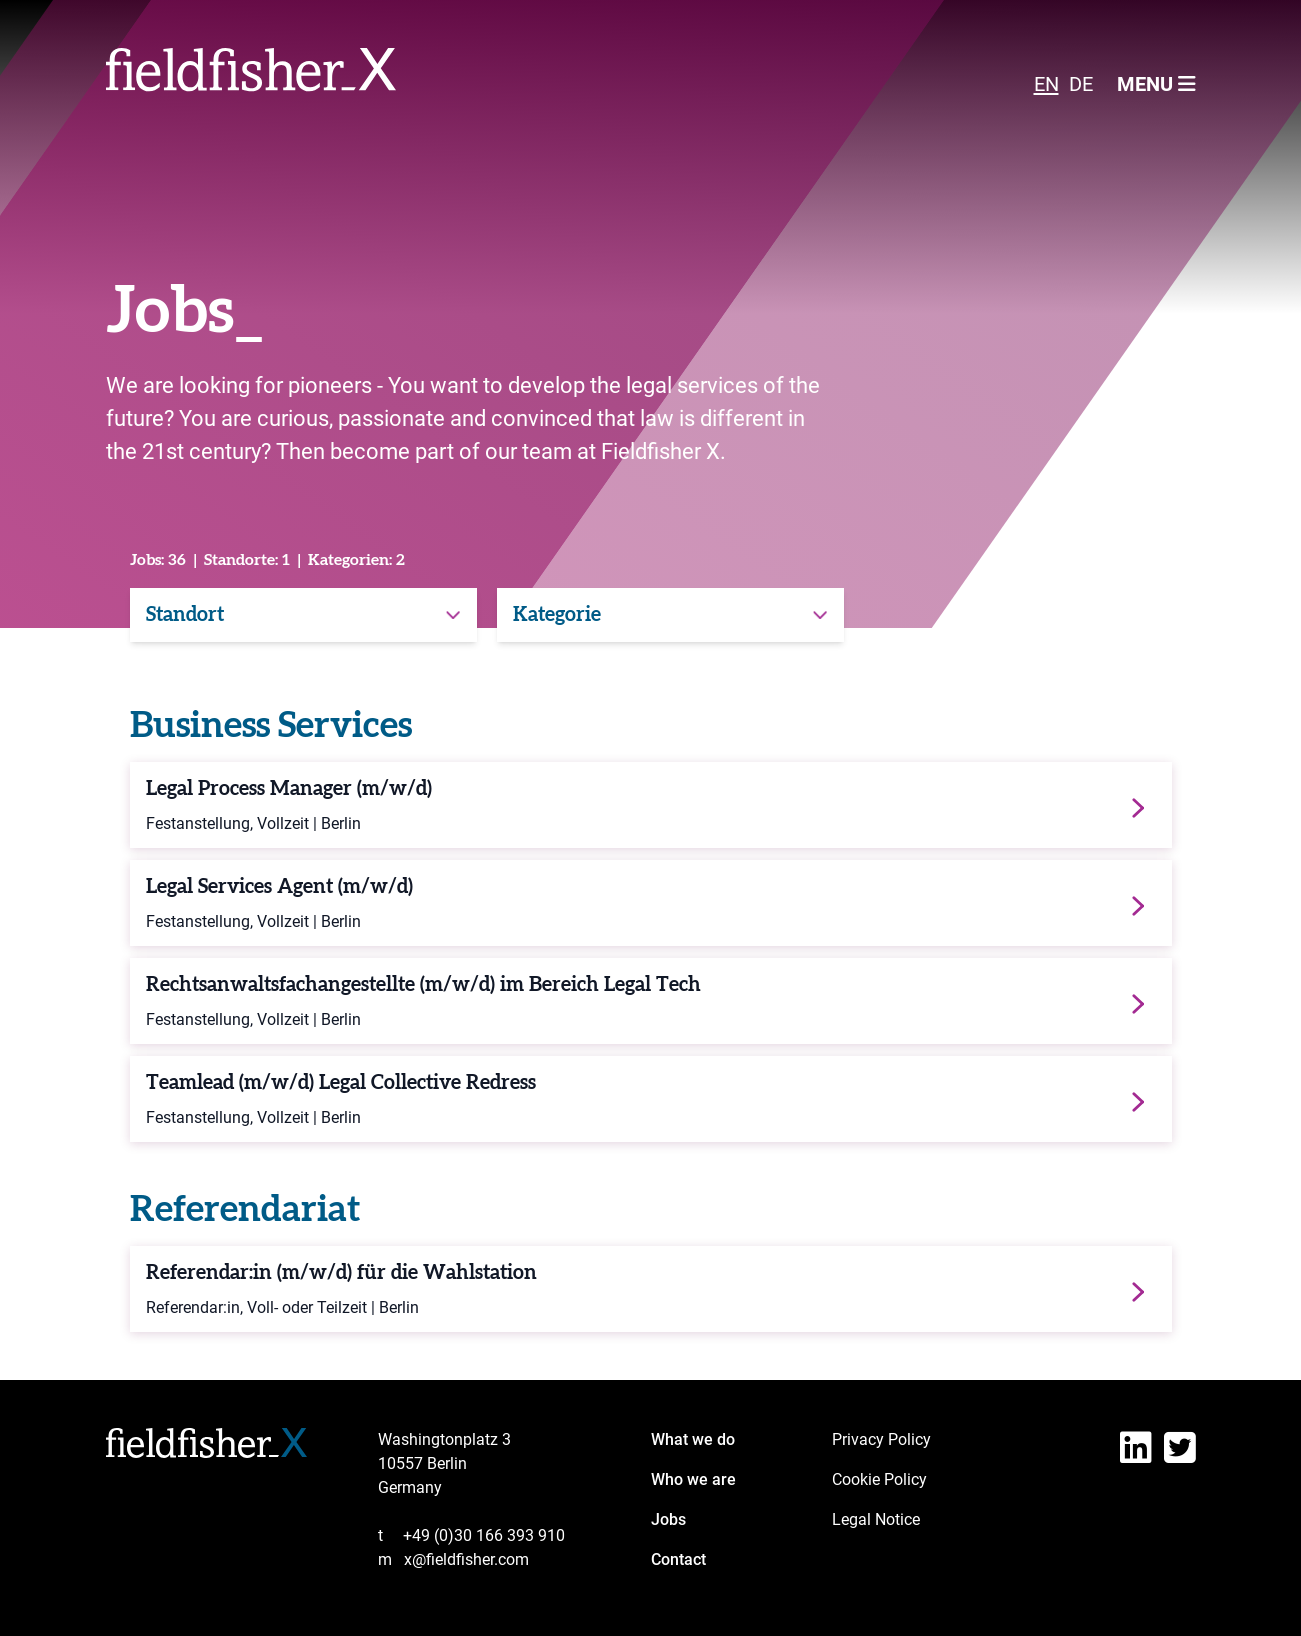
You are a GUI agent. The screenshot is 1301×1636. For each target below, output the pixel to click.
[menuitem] (1046, 83)
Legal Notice (876, 1519)
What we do (693, 1439)
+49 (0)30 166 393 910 (471, 1535)
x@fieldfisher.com (453, 1559)
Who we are (693, 1479)
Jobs (668, 1519)
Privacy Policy (881, 1439)
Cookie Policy (879, 1479)
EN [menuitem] (1046, 84)
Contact (678, 1559)
